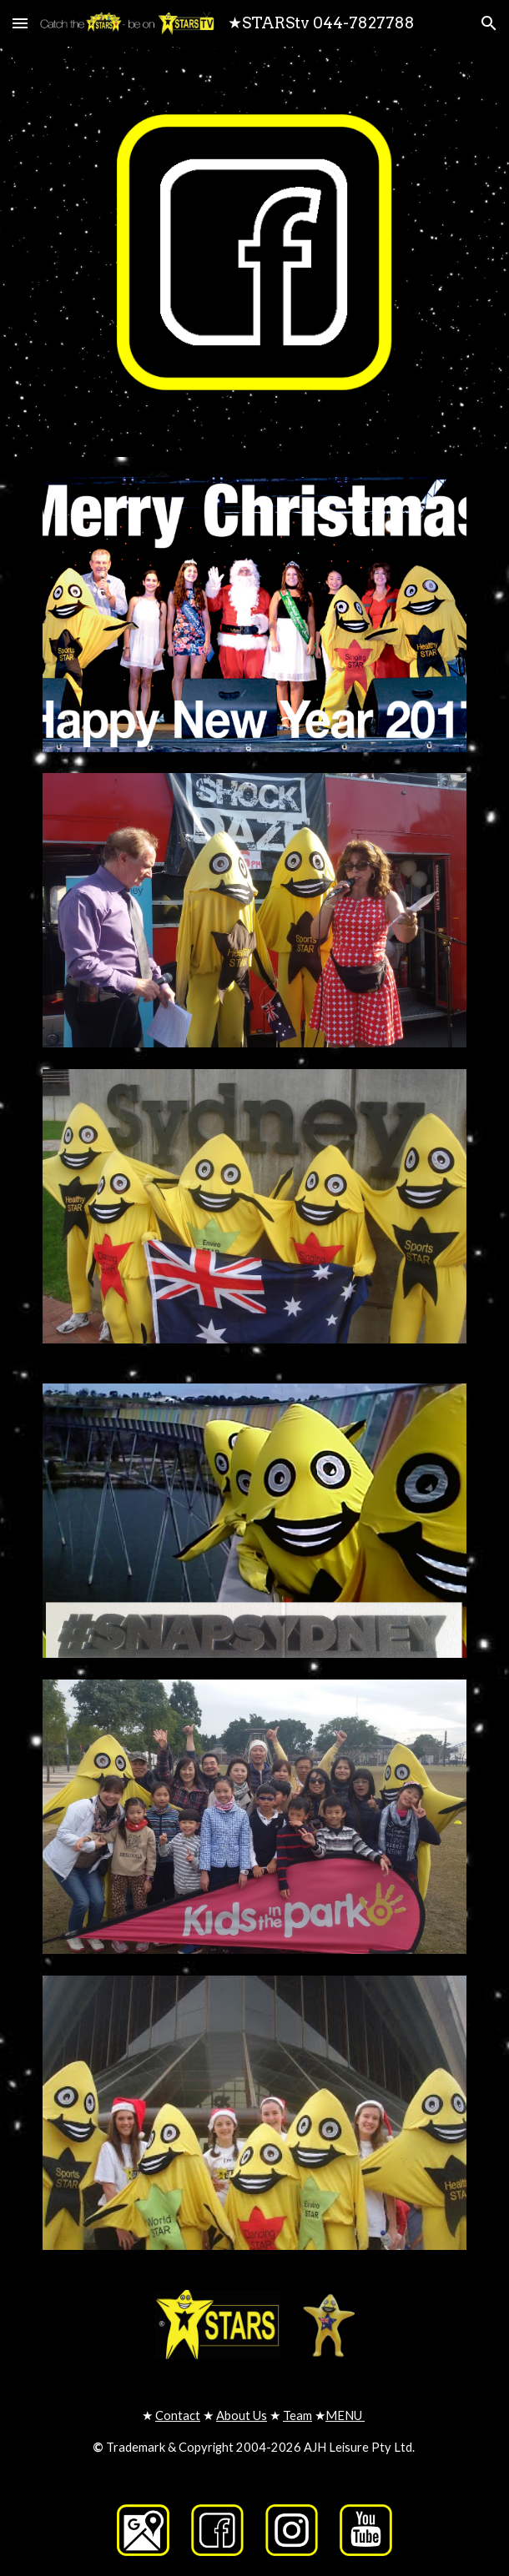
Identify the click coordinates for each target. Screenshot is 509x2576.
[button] (20, 23)
